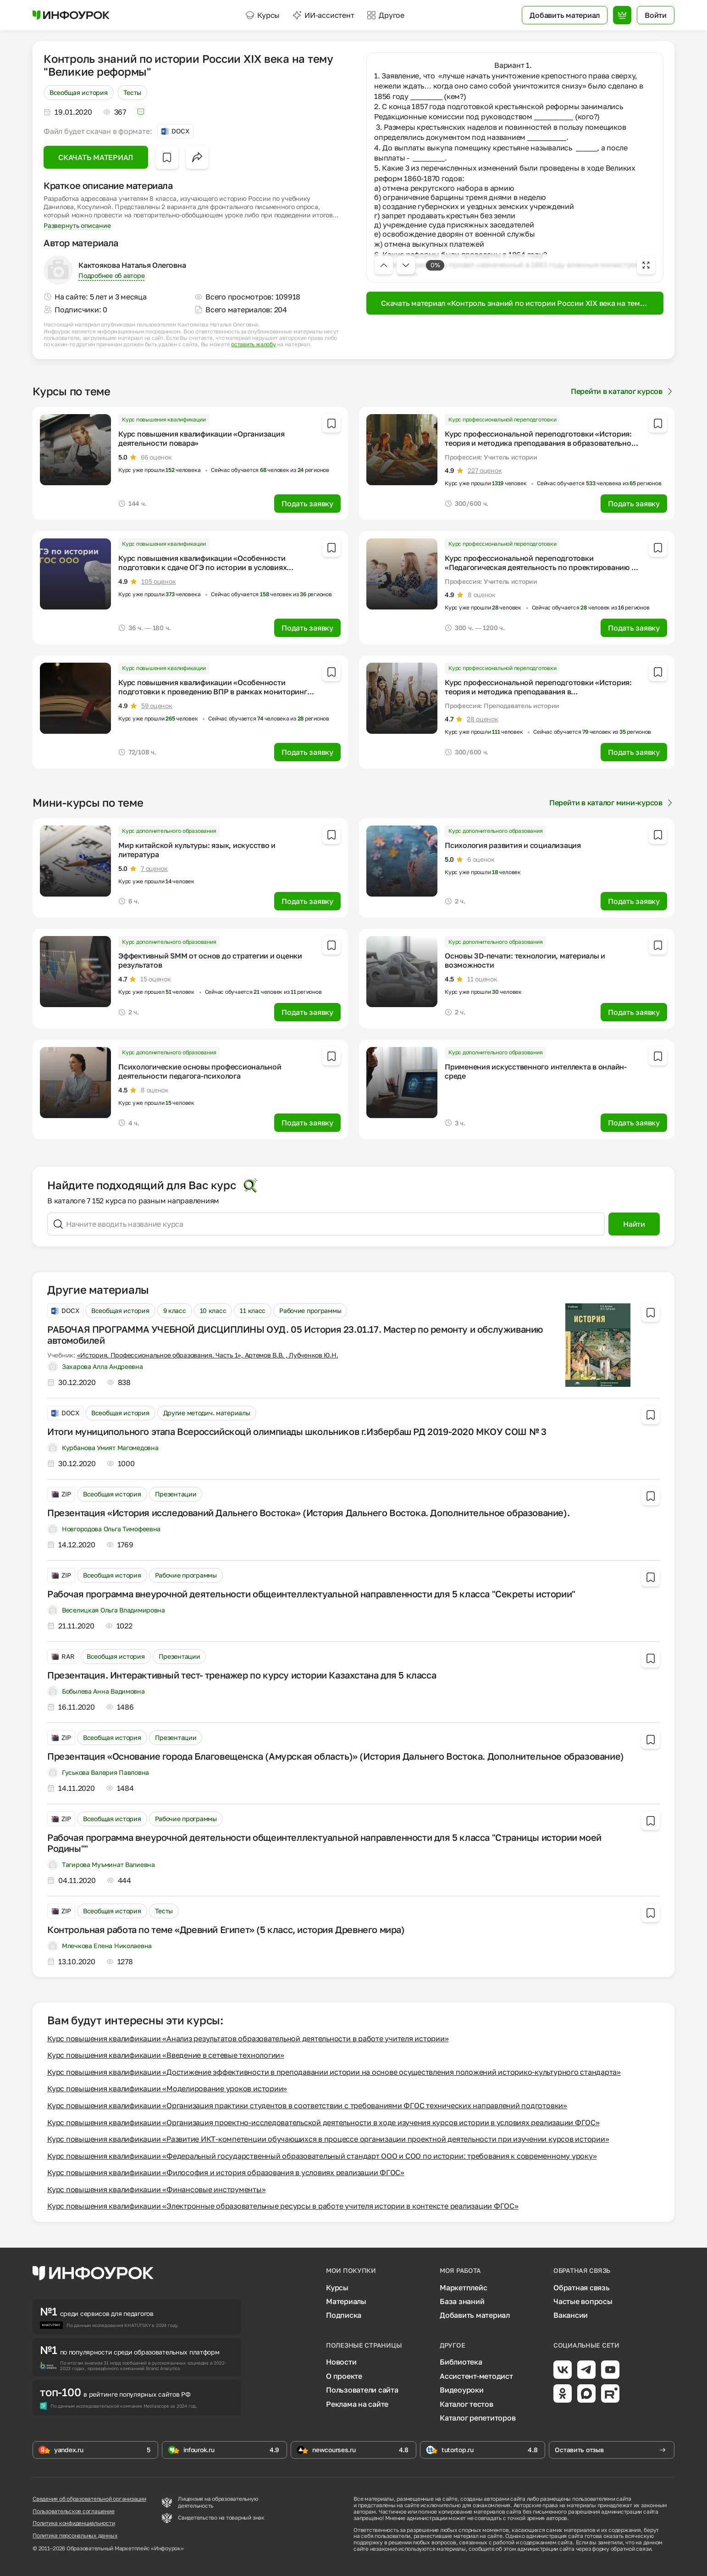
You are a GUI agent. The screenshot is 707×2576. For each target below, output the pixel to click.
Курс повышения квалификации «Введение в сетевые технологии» (165, 2055)
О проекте (344, 2376)
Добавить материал (475, 2315)
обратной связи (631, 2548)
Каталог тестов (466, 2404)
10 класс (213, 1310)
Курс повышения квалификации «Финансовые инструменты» (156, 2189)
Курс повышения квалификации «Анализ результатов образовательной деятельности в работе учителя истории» (248, 2038)
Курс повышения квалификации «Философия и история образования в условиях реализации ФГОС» (225, 2172)
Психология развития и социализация (513, 845)
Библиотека (461, 2361)
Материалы (346, 2301)
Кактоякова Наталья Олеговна (132, 265)
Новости (341, 2361)
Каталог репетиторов (477, 2417)
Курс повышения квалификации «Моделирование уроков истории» (167, 2088)
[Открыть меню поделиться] (197, 157)
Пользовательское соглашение (74, 2511)
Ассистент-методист (476, 2376)
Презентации (176, 1494)
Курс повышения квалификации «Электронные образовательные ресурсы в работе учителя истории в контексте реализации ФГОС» (283, 2205)
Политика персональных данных (75, 2535)
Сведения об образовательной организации (89, 2499)
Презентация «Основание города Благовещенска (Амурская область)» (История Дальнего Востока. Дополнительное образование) (335, 1756)
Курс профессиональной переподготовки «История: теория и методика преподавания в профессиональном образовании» (538, 691)
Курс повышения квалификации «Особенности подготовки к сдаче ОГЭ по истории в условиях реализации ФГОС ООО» (202, 567)
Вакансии (570, 2315)
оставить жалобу (253, 344)
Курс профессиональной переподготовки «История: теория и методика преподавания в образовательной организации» (540, 443)
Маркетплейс (463, 2287)
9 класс (174, 1310)
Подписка (343, 2315)
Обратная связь (581, 2287)
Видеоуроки (462, 2389)
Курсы (262, 15)
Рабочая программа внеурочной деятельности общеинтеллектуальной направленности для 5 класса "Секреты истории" (311, 1593)
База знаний (462, 2301)
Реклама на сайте (357, 2404)
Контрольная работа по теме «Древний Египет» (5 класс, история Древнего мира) (226, 1929)
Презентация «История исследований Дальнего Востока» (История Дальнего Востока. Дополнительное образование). (308, 1512)
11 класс (252, 1310)
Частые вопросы (583, 2301)
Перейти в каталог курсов (622, 391)
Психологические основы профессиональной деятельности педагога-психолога (200, 1071)
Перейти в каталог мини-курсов (611, 802)
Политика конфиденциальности (74, 2523)
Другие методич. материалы (206, 1413)
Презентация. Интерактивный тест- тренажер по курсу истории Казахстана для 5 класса (241, 1674)
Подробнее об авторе (111, 275)
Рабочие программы (310, 1310)
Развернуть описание (77, 225)
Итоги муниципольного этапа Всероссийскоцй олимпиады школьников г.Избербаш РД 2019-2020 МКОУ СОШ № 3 (296, 1431)
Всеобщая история (79, 92)
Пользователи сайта (362, 2389)
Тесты (132, 92)
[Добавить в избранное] (166, 157)
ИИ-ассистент (323, 15)
